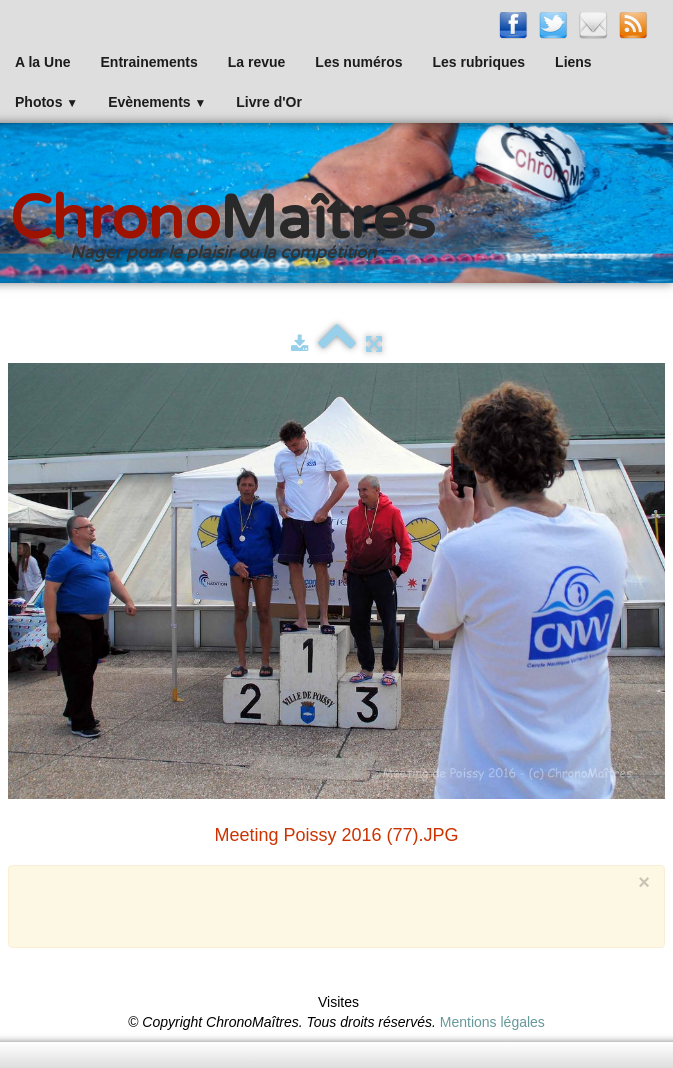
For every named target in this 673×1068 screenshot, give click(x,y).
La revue (257, 62)
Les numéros (358, 62)
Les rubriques (478, 62)
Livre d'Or (269, 102)
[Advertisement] (320, 904)
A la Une (43, 62)
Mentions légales (492, 1022)
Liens (573, 62)
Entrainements (149, 62)
